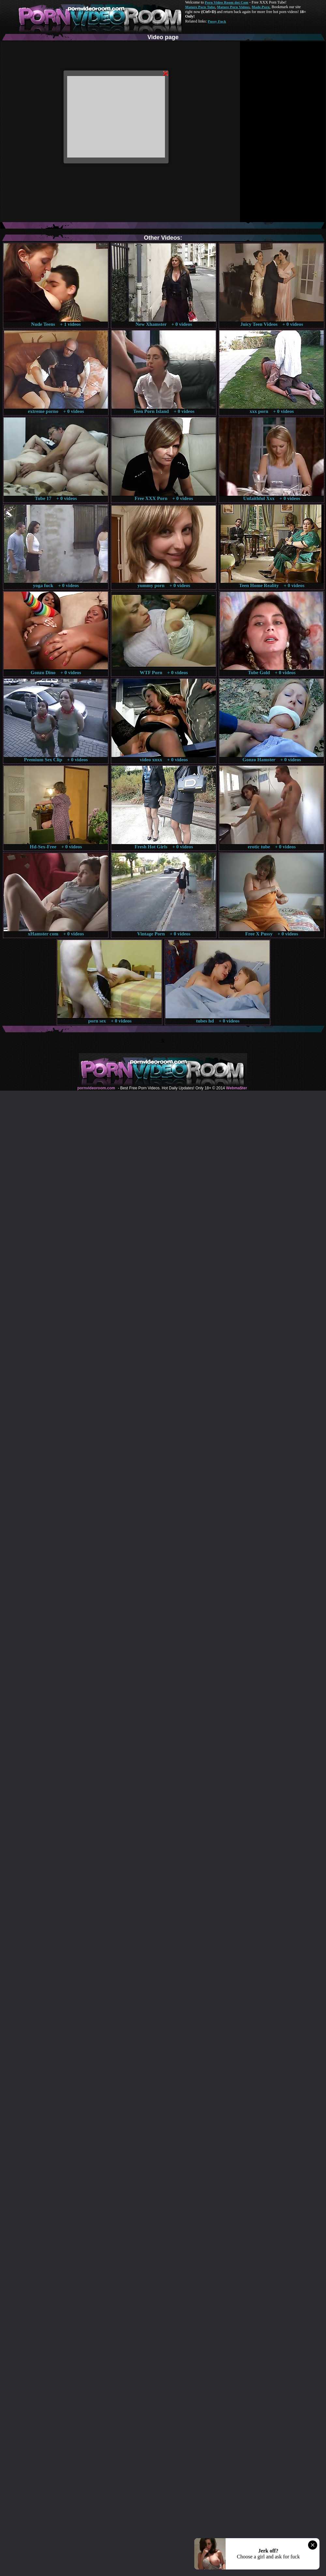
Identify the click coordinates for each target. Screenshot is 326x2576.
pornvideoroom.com (96, 1088)
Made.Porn (261, 7)
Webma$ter (236, 1088)
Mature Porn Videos (233, 7)
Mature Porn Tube (200, 7)
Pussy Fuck (217, 21)
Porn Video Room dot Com (226, 2)
